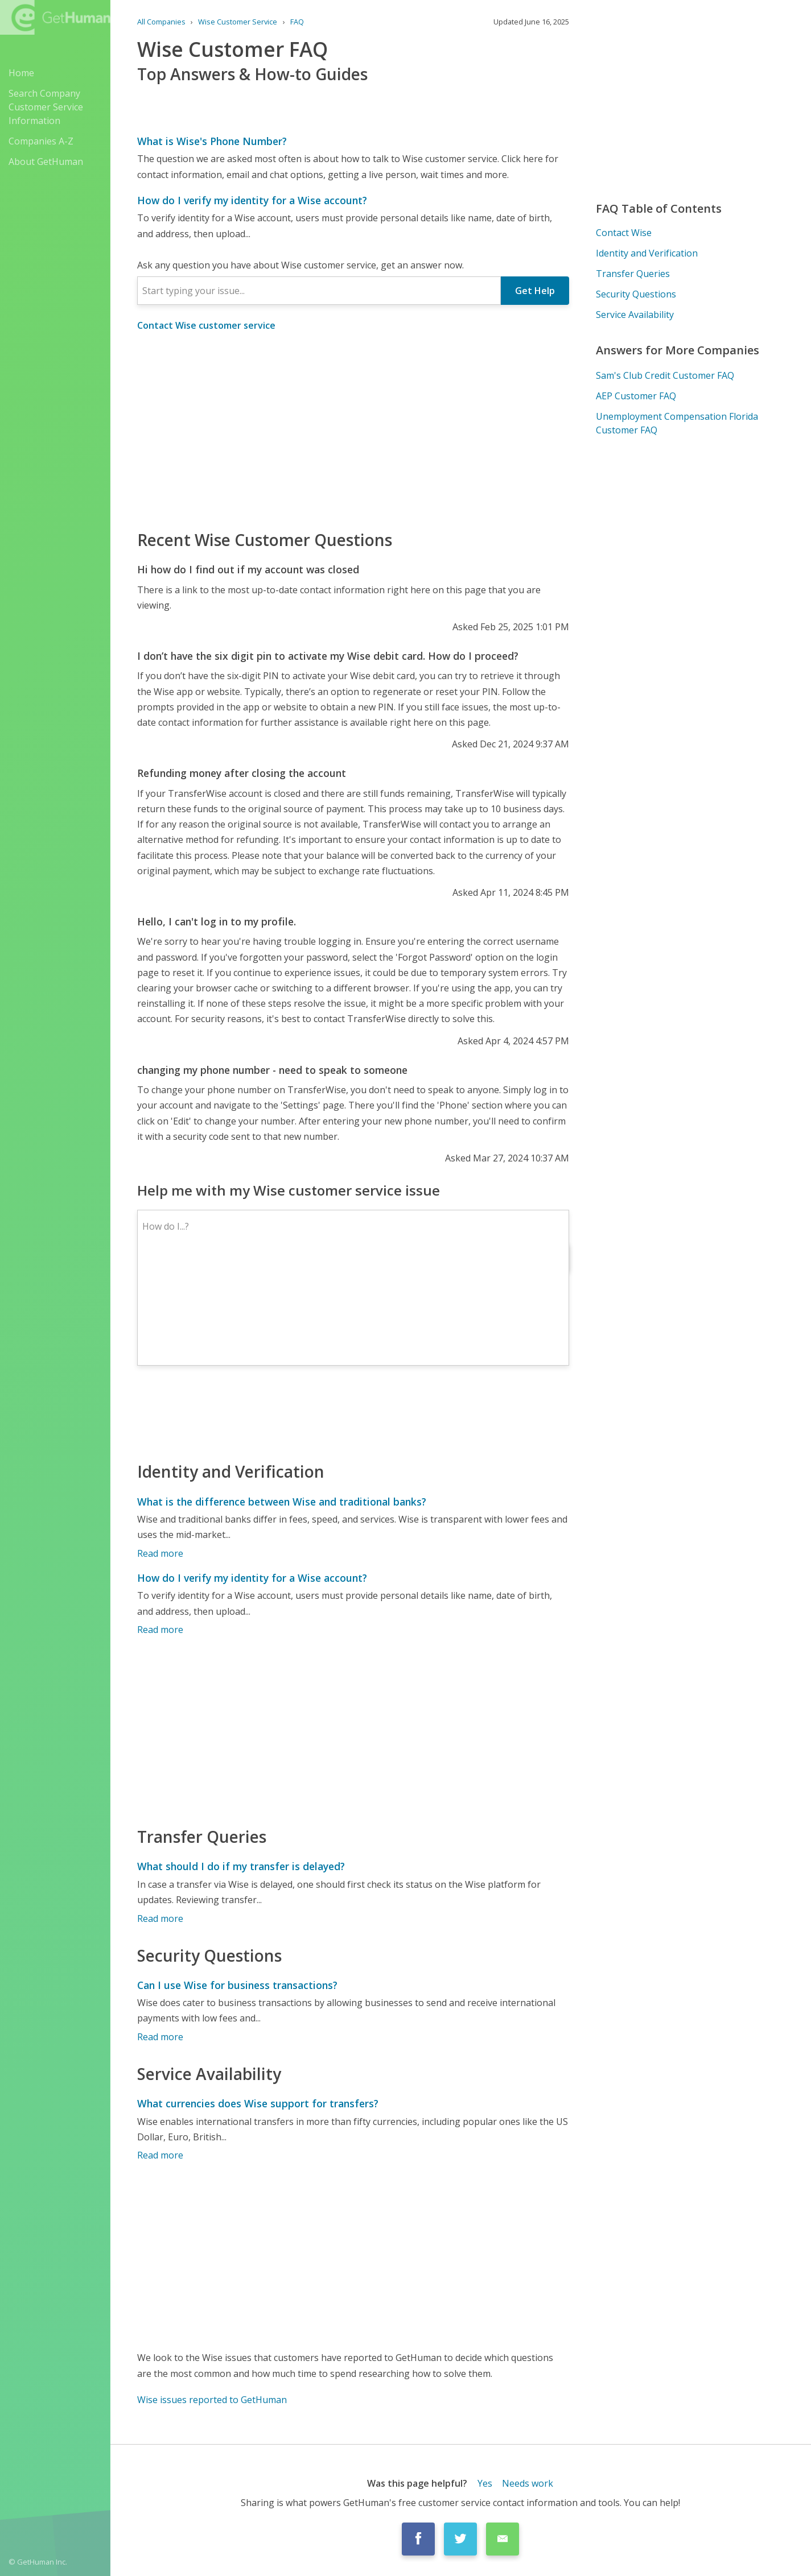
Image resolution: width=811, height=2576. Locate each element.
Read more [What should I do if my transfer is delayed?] (160, 1918)
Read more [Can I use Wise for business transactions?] (160, 2037)
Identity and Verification (647, 253)
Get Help (535, 290)
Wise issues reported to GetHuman (212, 2399)
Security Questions (636, 294)
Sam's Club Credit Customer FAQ (665, 375)
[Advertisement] (353, 430)
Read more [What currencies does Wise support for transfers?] (160, 2155)
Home (21, 73)
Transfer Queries (633, 273)
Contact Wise (624, 232)
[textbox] (319, 290)
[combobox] (319, 290)
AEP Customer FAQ (636, 396)
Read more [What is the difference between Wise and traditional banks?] (160, 1553)
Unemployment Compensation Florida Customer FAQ (677, 423)
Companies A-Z (41, 141)
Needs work (527, 2483)
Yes (484, 2483)
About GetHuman (46, 161)
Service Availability (635, 314)
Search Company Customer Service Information (46, 107)
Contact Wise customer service (206, 325)
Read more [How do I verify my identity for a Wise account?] (160, 1629)
